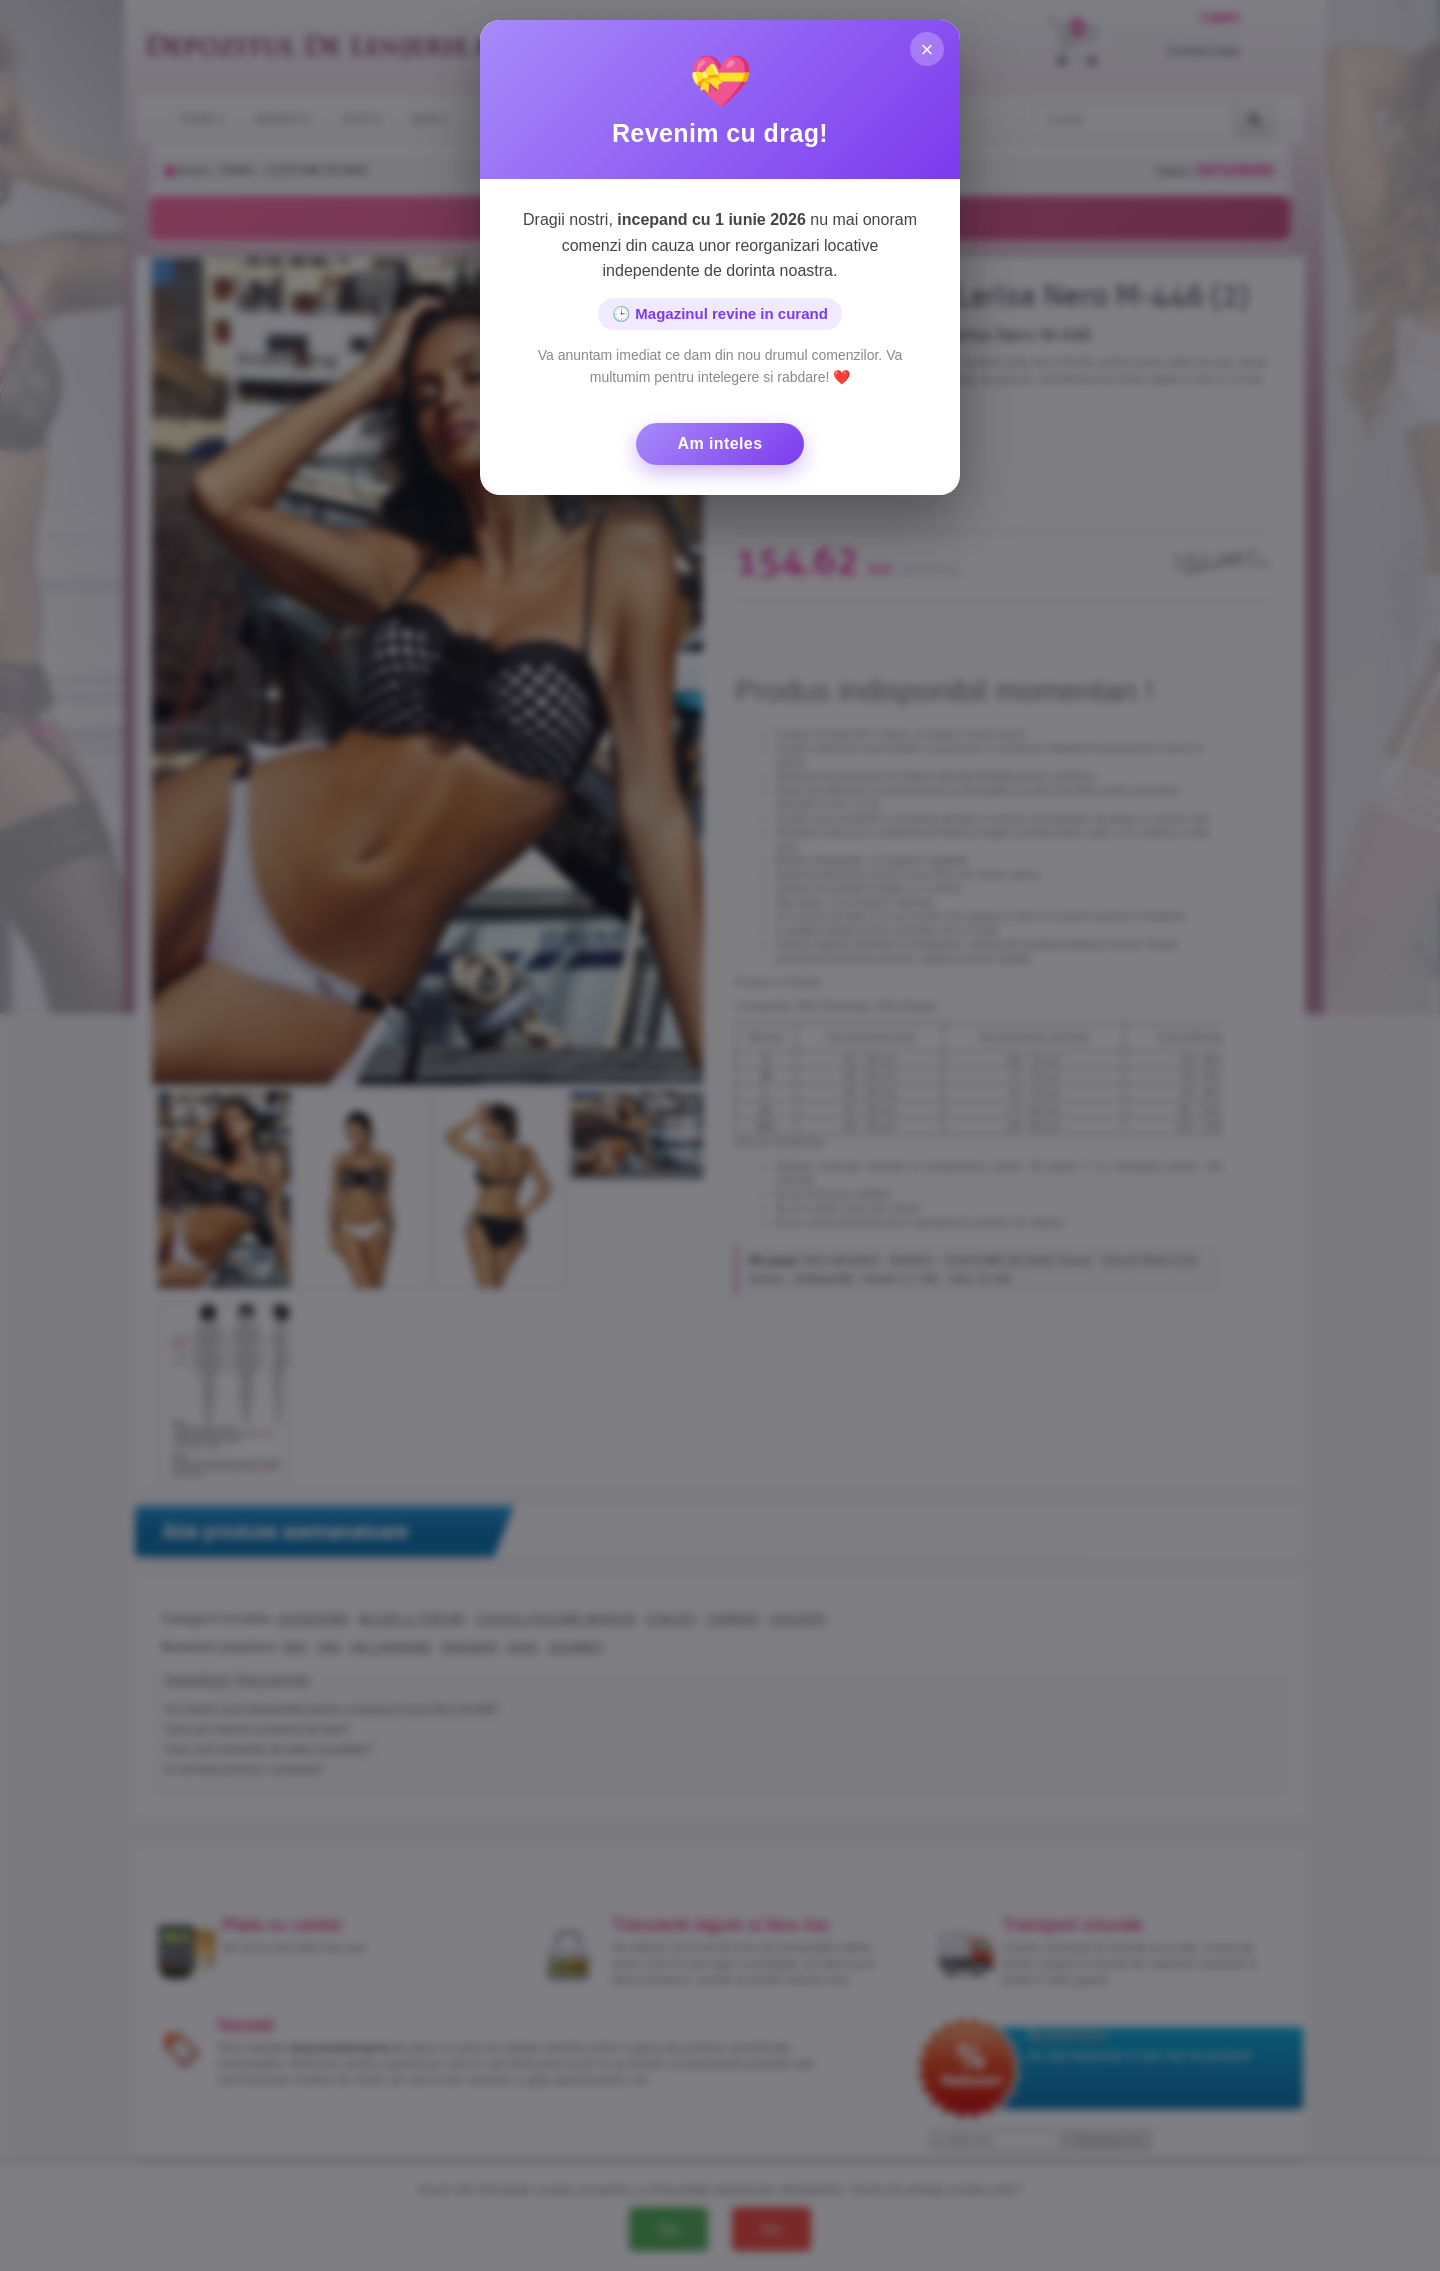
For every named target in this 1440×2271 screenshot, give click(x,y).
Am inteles (720, 443)
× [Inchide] (926, 50)
